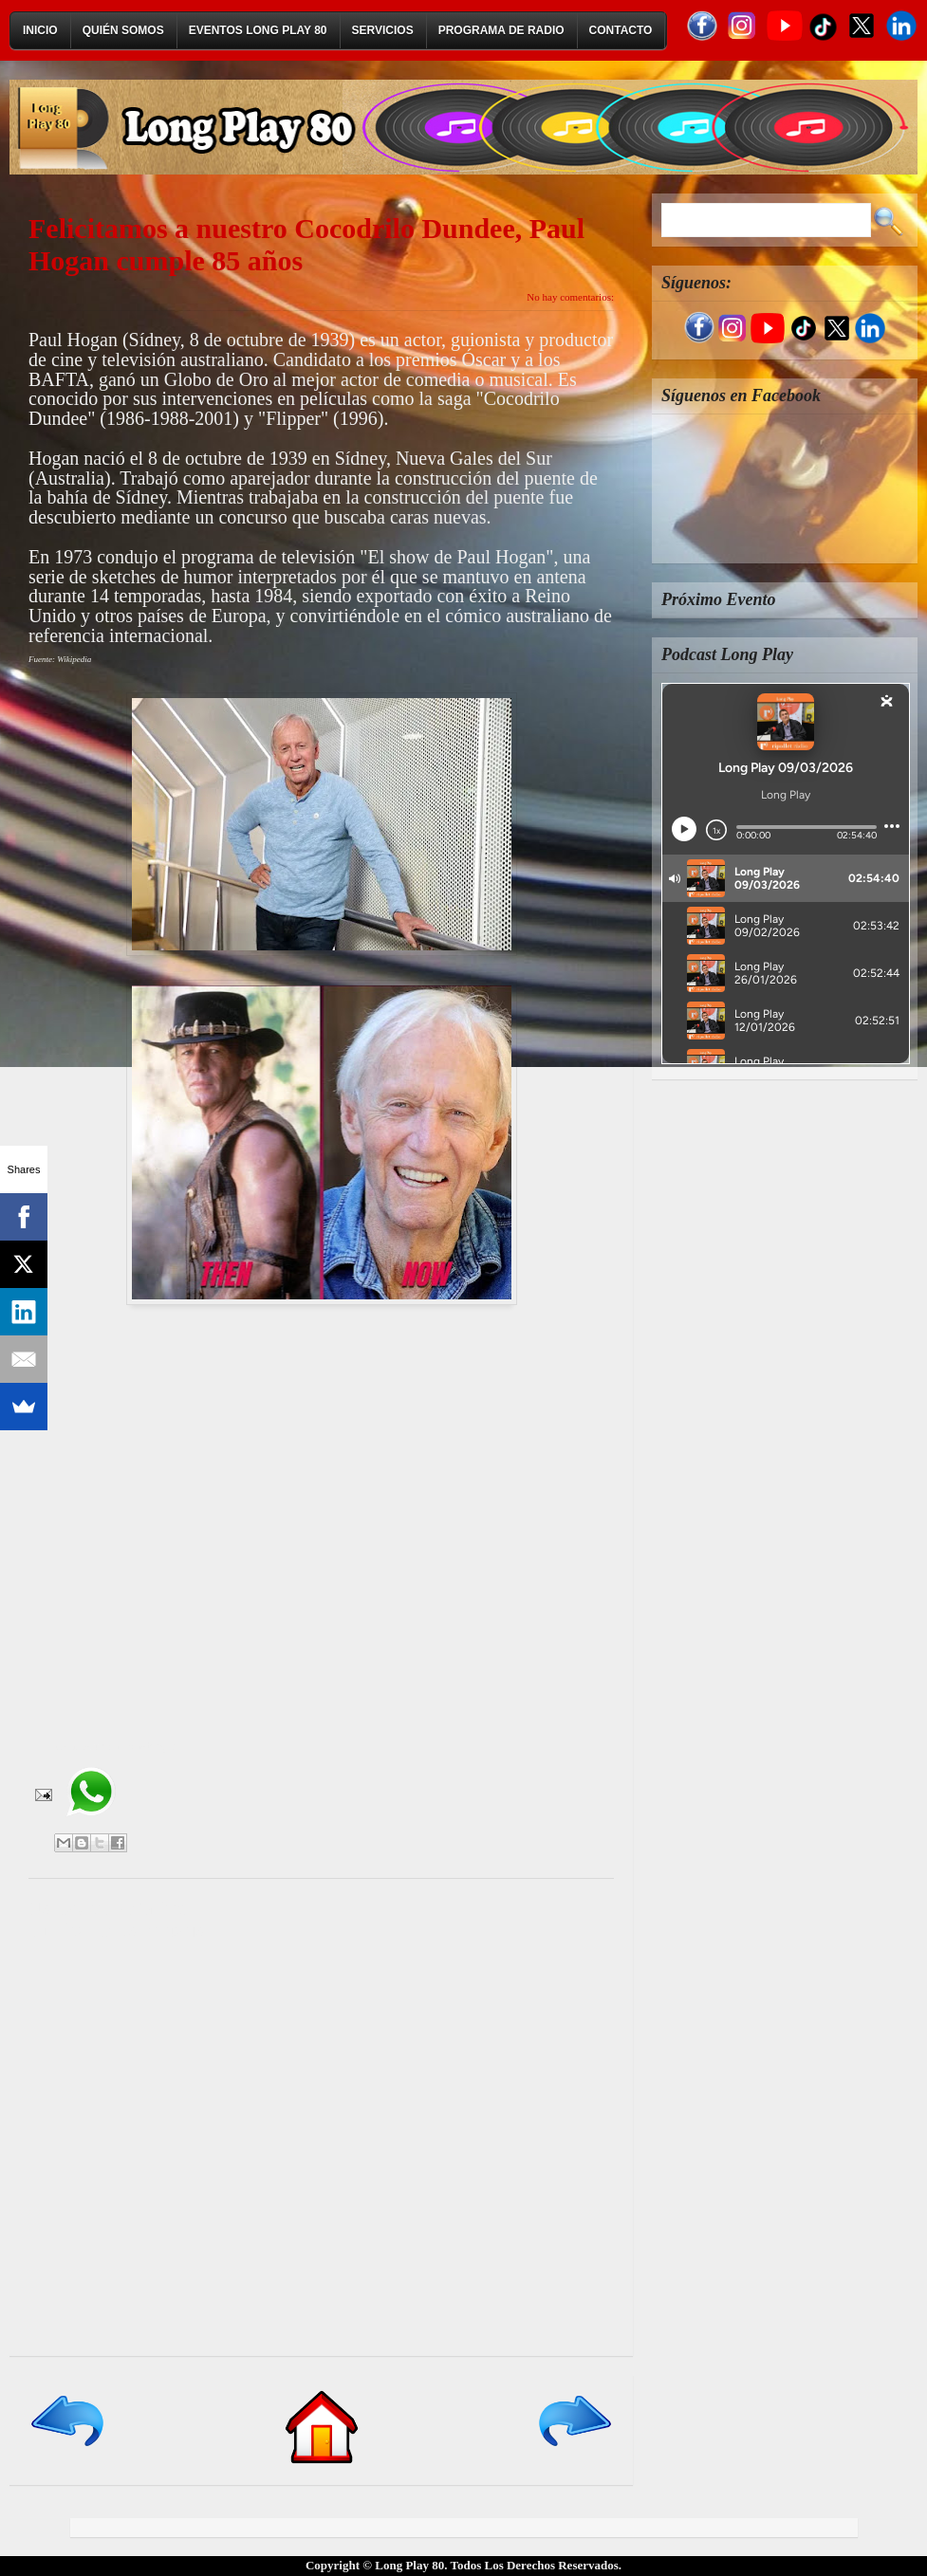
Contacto (621, 30)
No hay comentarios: (570, 297)
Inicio (40, 30)
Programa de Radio (501, 30)
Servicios (383, 30)
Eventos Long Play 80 (258, 30)
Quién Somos (123, 30)
